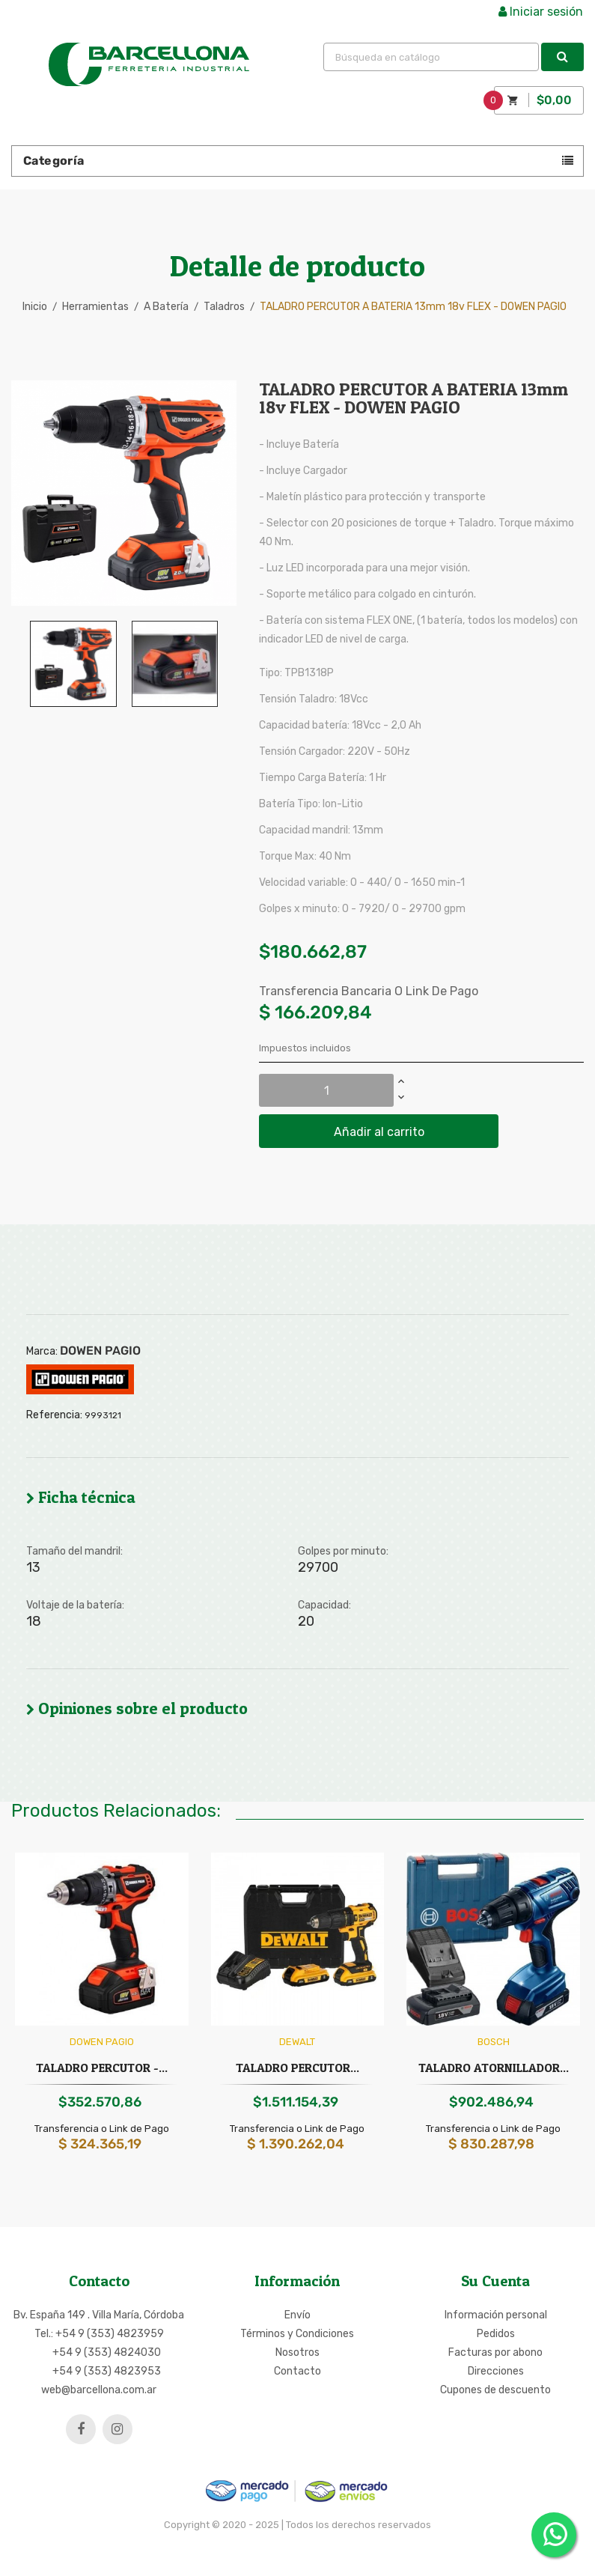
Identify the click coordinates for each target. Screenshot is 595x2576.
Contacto (297, 2371)
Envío (297, 2315)
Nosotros (297, 2352)
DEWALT (297, 2041)
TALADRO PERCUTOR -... (102, 2067)
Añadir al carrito (379, 1132)
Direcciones (496, 2371)
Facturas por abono (495, 2352)
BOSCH (493, 2041)
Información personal (496, 2315)
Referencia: (54, 1415)
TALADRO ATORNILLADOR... (493, 2067)
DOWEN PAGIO (100, 1350)
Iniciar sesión (540, 11)
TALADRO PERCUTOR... (297, 2067)
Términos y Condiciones (297, 2333)
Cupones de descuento (495, 2390)
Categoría (54, 161)
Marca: (42, 1352)
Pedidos (496, 2333)
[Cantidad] (326, 1090)
